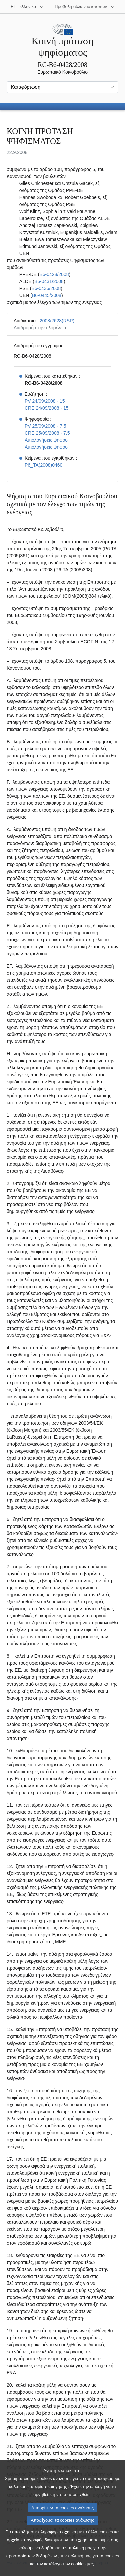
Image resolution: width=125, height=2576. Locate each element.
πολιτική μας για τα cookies (93, 2555)
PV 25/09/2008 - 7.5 (45, 426)
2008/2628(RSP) (57, 320)
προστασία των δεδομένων (31, 2555)
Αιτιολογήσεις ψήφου (46, 440)
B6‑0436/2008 (46, 288)
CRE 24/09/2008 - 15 (47, 408)
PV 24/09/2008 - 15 (45, 401)
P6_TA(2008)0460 (43, 465)
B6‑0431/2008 (49, 281)
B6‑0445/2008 (46, 295)
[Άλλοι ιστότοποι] (84, 6)
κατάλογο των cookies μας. (69, 2563)
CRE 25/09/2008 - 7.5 (47, 433)
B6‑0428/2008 (54, 274)
